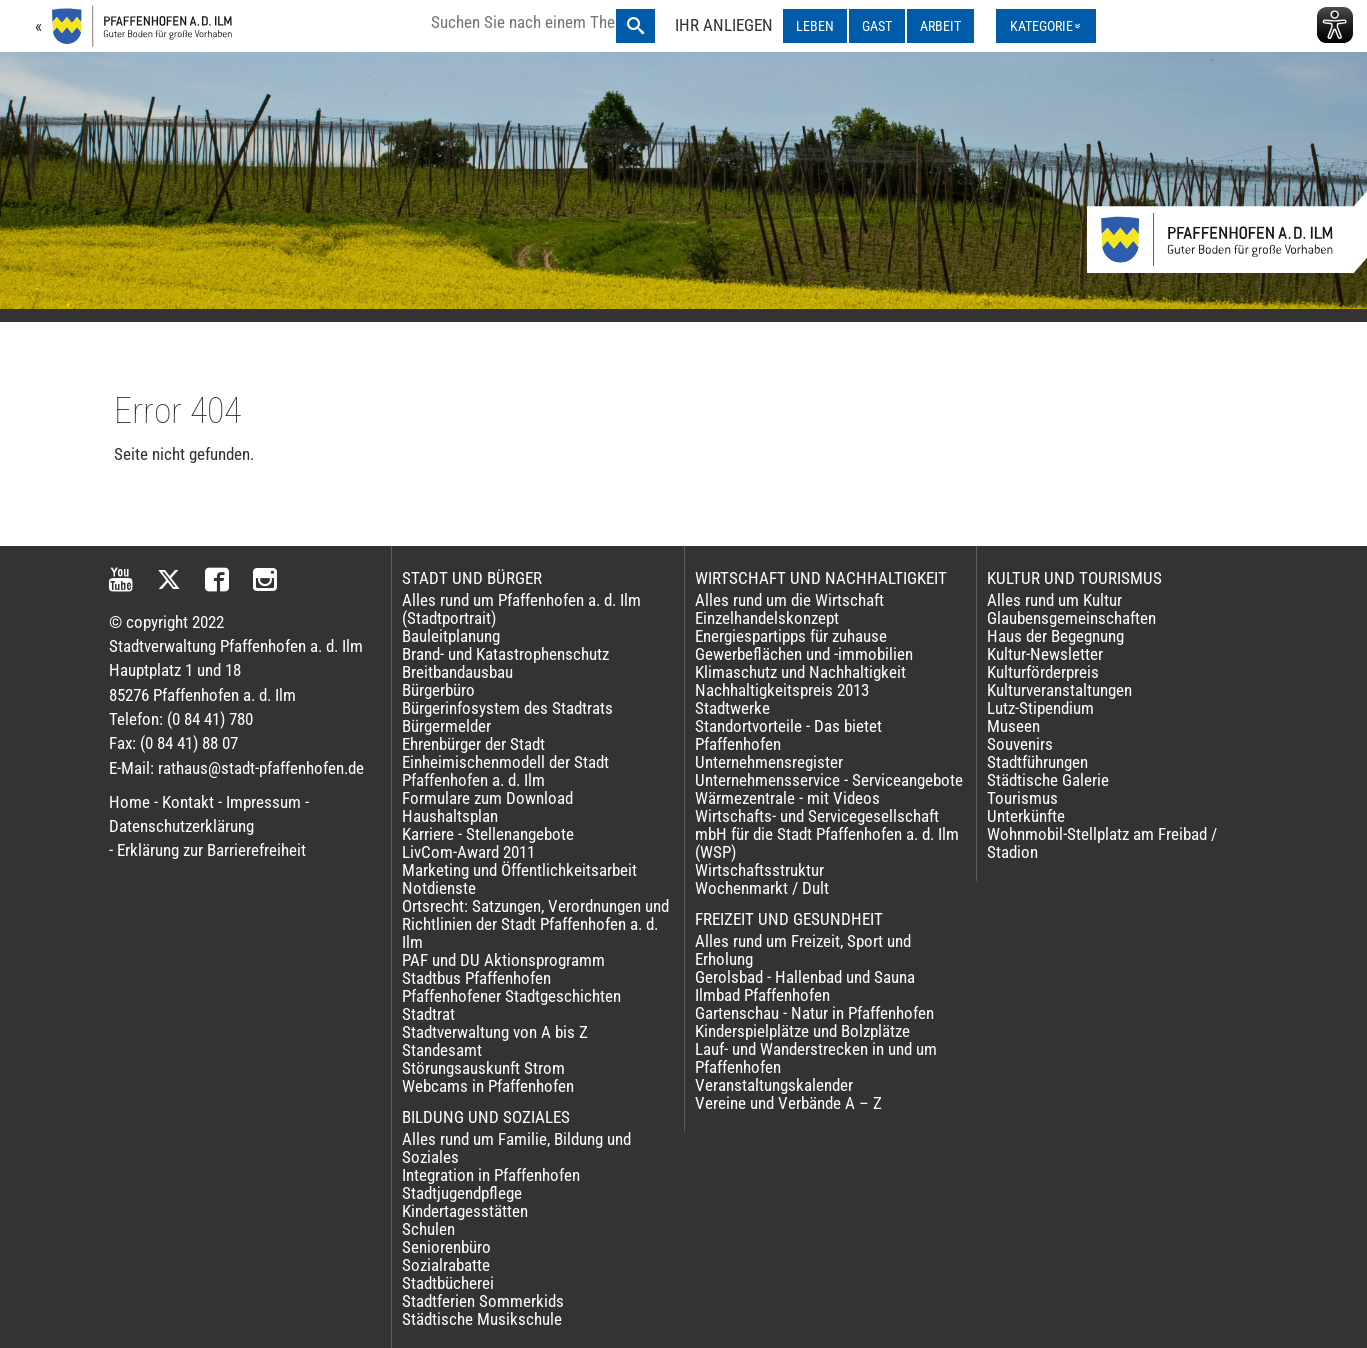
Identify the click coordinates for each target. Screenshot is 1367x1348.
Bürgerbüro (438, 690)
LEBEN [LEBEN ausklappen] (815, 26)
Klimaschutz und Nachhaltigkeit (800, 672)
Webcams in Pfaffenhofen (488, 1086)
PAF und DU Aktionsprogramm (503, 960)
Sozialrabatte (446, 1265)
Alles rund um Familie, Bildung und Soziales (516, 1148)
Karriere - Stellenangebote (488, 834)
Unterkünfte (1026, 816)
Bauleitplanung (451, 636)
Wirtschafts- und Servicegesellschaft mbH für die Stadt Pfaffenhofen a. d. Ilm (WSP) (827, 834)
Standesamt (442, 1050)
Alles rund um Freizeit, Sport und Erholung (803, 950)
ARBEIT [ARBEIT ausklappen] (940, 26)
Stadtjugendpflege (462, 1193)
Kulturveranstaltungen (1059, 690)
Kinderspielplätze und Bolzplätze (802, 1031)
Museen (1013, 726)
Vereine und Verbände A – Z (788, 1103)
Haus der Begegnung (1055, 636)
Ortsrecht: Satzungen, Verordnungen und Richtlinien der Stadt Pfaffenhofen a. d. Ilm (535, 924)
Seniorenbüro (446, 1247)
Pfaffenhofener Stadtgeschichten (511, 996)
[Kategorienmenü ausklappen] (1046, 26)
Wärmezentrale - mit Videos (787, 798)
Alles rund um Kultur (1054, 600)
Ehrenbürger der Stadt (473, 744)
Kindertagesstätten (465, 1211)
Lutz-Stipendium (1040, 708)
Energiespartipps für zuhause (791, 636)
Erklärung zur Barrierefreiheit (211, 850)
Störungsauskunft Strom (483, 1068)
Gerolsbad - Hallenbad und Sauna (805, 977)
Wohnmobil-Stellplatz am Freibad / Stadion (1102, 843)
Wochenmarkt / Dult (762, 888)
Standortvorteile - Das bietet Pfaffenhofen (788, 735)
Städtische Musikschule (482, 1319)
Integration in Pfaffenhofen (491, 1175)
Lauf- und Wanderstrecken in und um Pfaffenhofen (816, 1058)
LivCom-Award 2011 (468, 852)
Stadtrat (428, 1014)
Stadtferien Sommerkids (483, 1301)
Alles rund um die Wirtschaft (789, 600)
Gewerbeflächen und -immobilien (804, 654)
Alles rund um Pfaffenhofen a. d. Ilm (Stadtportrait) (521, 609)
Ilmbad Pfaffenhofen (762, 995)
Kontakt (188, 802)
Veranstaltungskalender (774, 1085)
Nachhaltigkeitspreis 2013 (782, 690)
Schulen (428, 1229)
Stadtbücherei (448, 1283)
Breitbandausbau (457, 672)
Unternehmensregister (769, 762)
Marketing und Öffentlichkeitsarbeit (519, 870)
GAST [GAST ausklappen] (877, 26)
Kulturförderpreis (1043, 672)
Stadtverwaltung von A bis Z (495, 1032)
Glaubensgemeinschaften (1071, 618)
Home (129, 802)
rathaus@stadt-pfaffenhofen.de (261, 768)
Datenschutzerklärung (181, 826)
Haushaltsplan (450, 816)
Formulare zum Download (487, 798)
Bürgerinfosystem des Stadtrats (507, 708)
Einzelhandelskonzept (767, 618)
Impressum (263, 802)
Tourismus (1022, 798)
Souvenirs (1020, 744)
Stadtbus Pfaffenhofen (476, 978)
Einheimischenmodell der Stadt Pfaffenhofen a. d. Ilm (505, 771)
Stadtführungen (1037, 762)
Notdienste (439, 888)
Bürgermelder (446, 726)
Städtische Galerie (1048, 780)
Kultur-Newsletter (1045, 654)
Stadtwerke (732, 708)
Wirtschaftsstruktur (759, 870)
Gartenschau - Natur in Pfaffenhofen (814, 1013)
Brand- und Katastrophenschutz (505, 654)
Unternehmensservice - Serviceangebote (829, 780)
